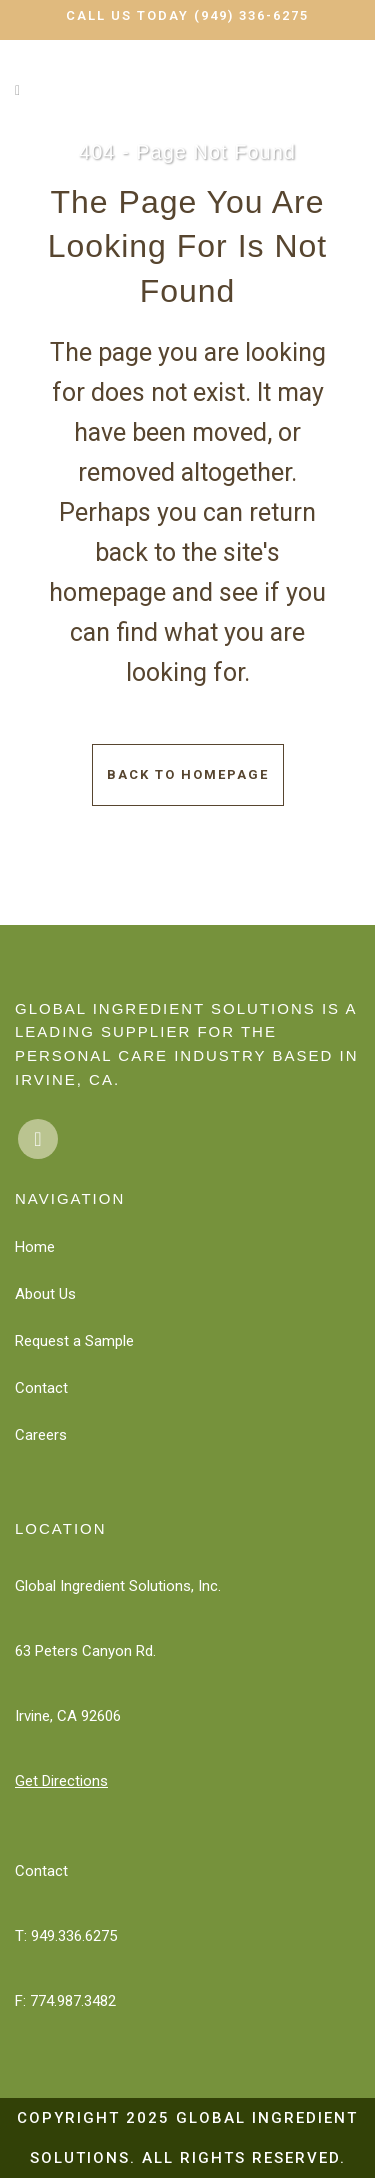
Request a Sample (74, 1341)
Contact (41, 1388)
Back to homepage (188, 774)
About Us (45, 1294)
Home (35, 1247)
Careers (41, 1435)
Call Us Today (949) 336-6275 (187, 15)
